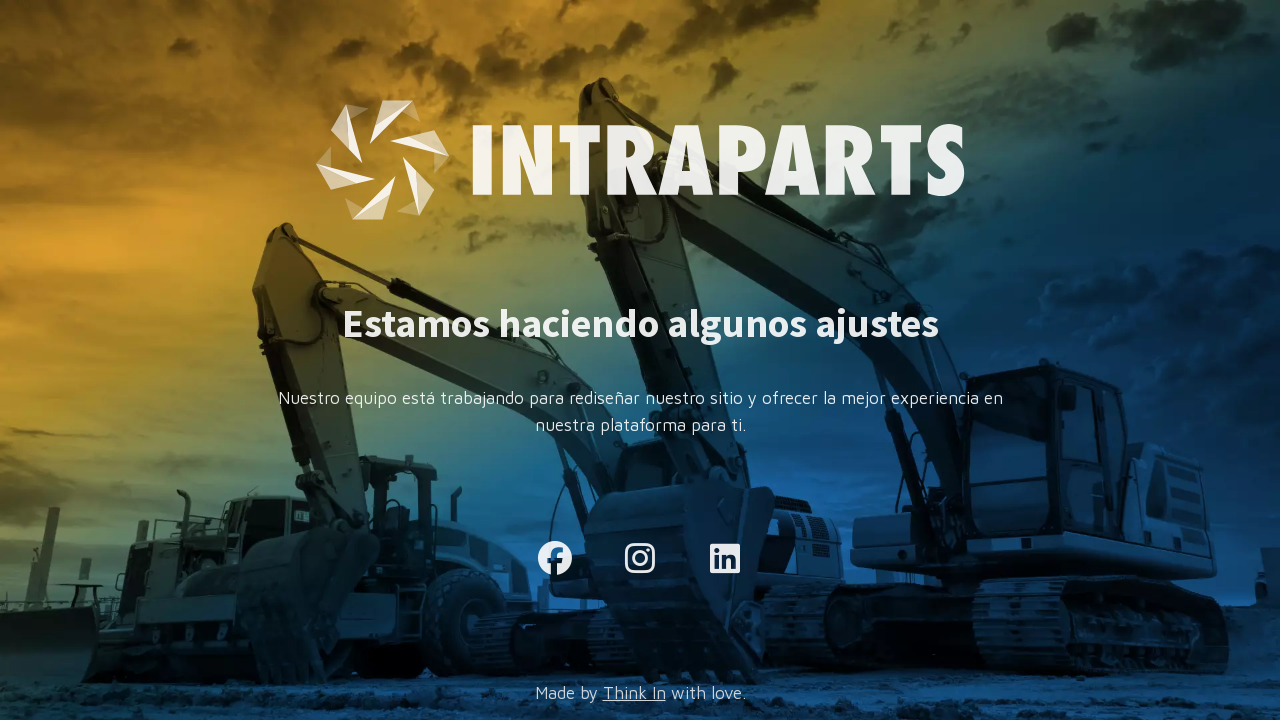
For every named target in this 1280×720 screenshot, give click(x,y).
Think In (634, 693)
